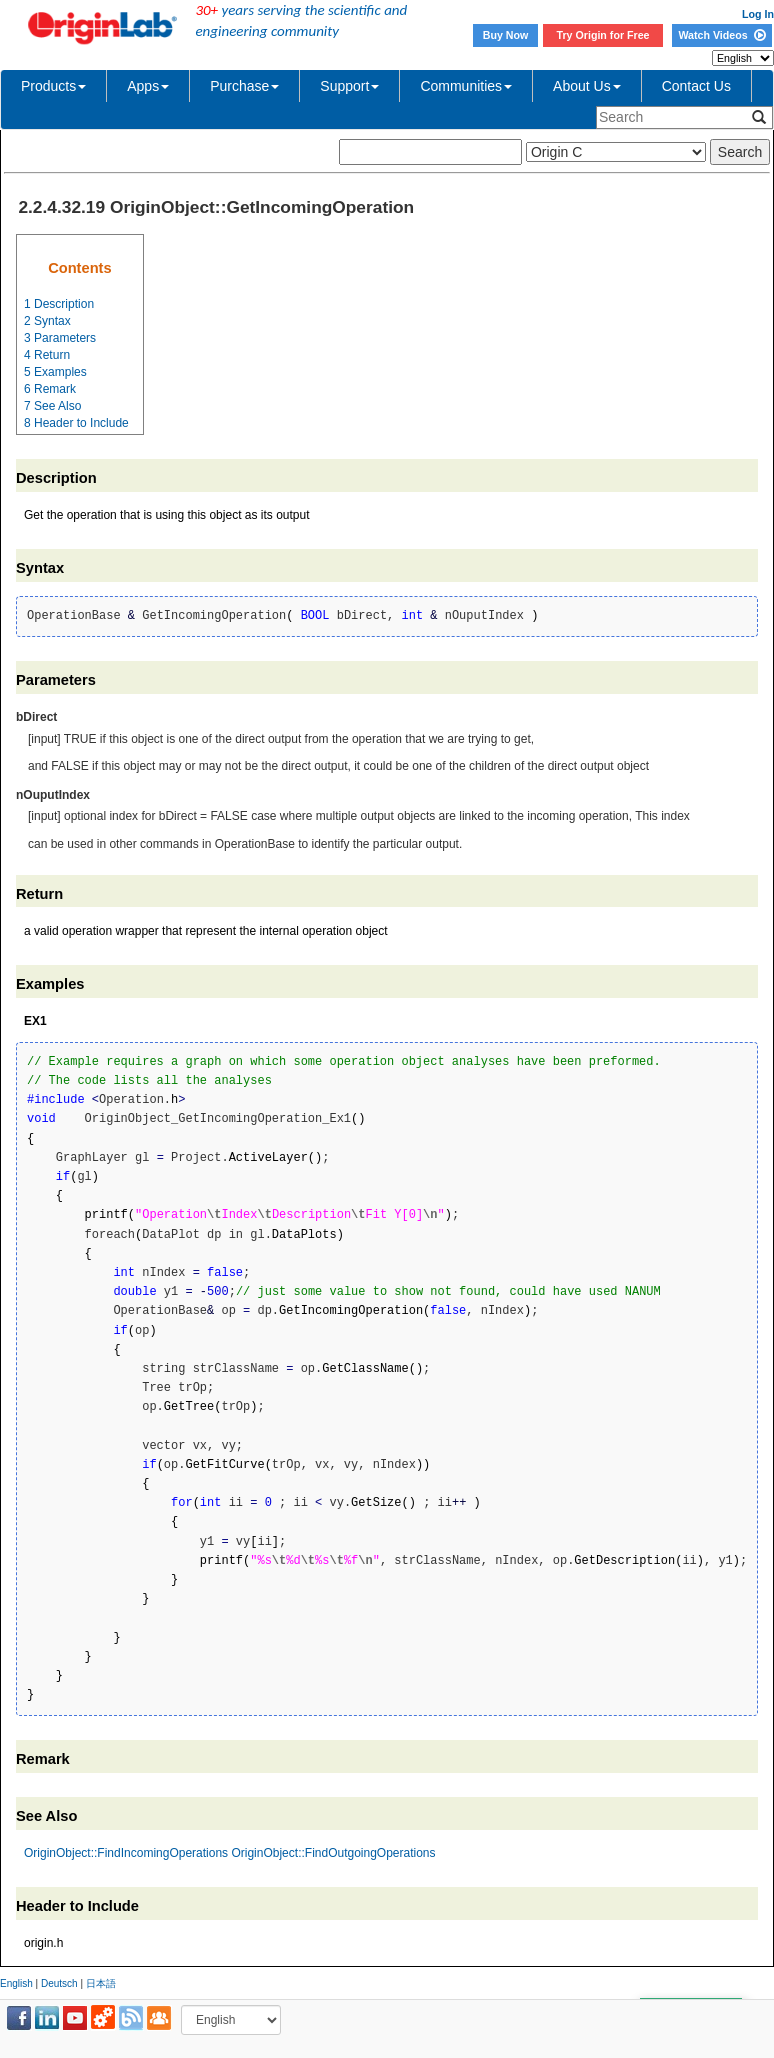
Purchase (244, 86)
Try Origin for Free (603, 35)
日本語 (101, 1983)
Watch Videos (721, 35)
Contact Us (696, 86)
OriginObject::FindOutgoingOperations (333, 1853)
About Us (587, 86)
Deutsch (59, 1983)
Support (349, 86)
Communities (466, 86)
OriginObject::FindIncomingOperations (126, 1853)
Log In (758, 14)
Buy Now (506, 35)
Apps (148, 86)
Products (53, 86)
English (16, 1983)
